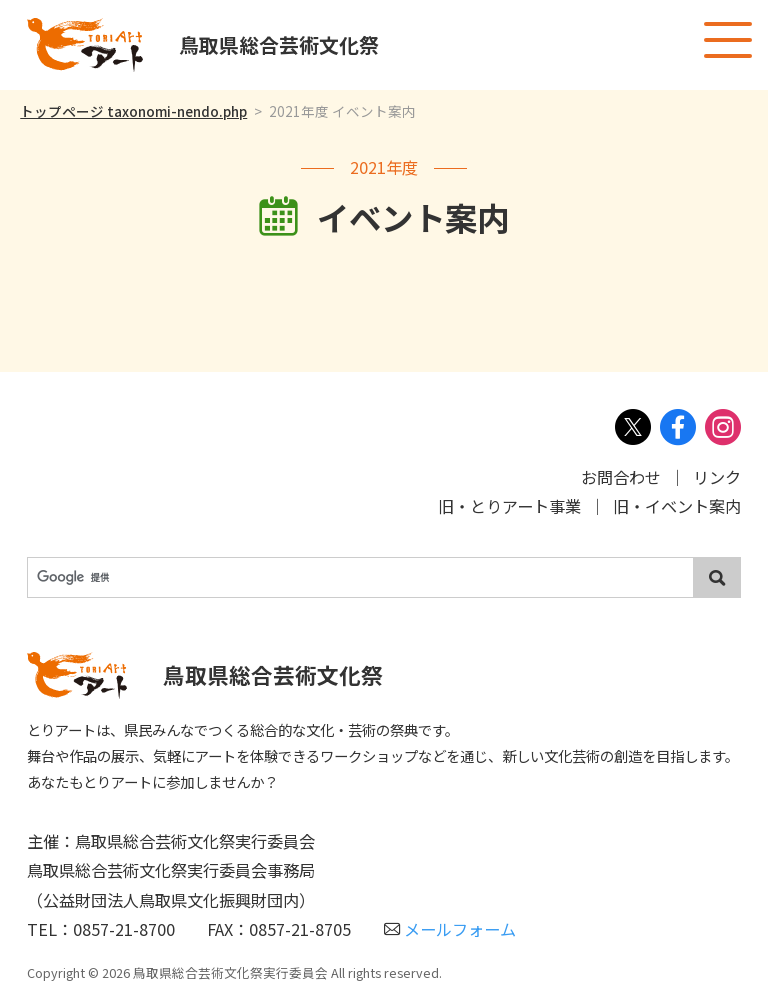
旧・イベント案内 (677, 506)
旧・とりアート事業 (509, 506)
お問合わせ (621, 477)
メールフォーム (450, 929)
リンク (717, 477)
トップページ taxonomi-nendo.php (133, 111)
